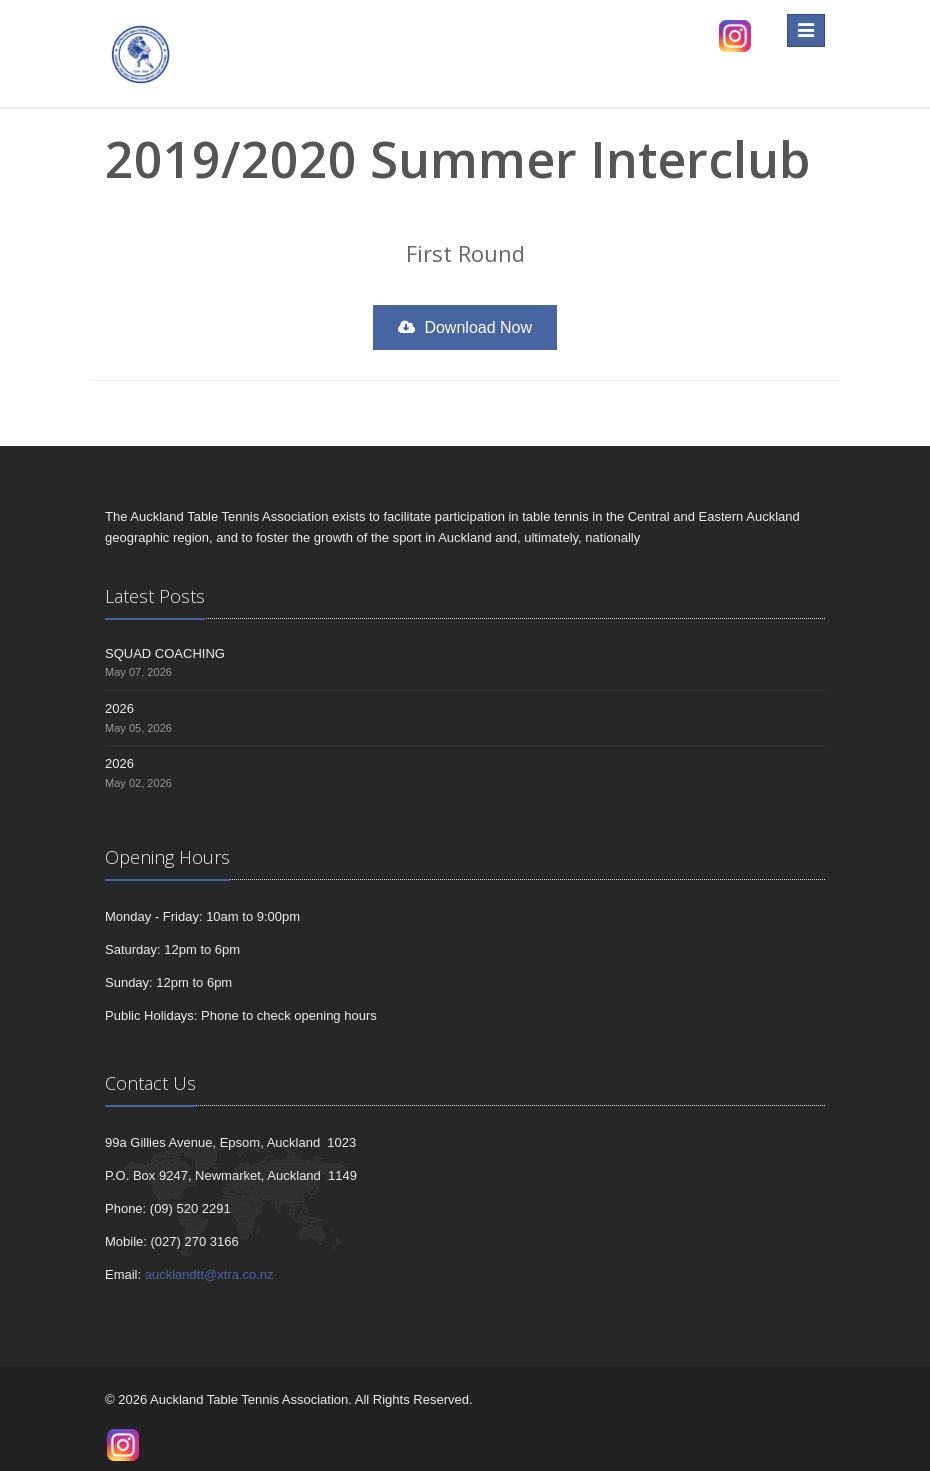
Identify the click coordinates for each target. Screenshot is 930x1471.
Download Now (465, 327)
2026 (119, 708)
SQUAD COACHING (165, 653)
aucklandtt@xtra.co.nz (209, 1274)
